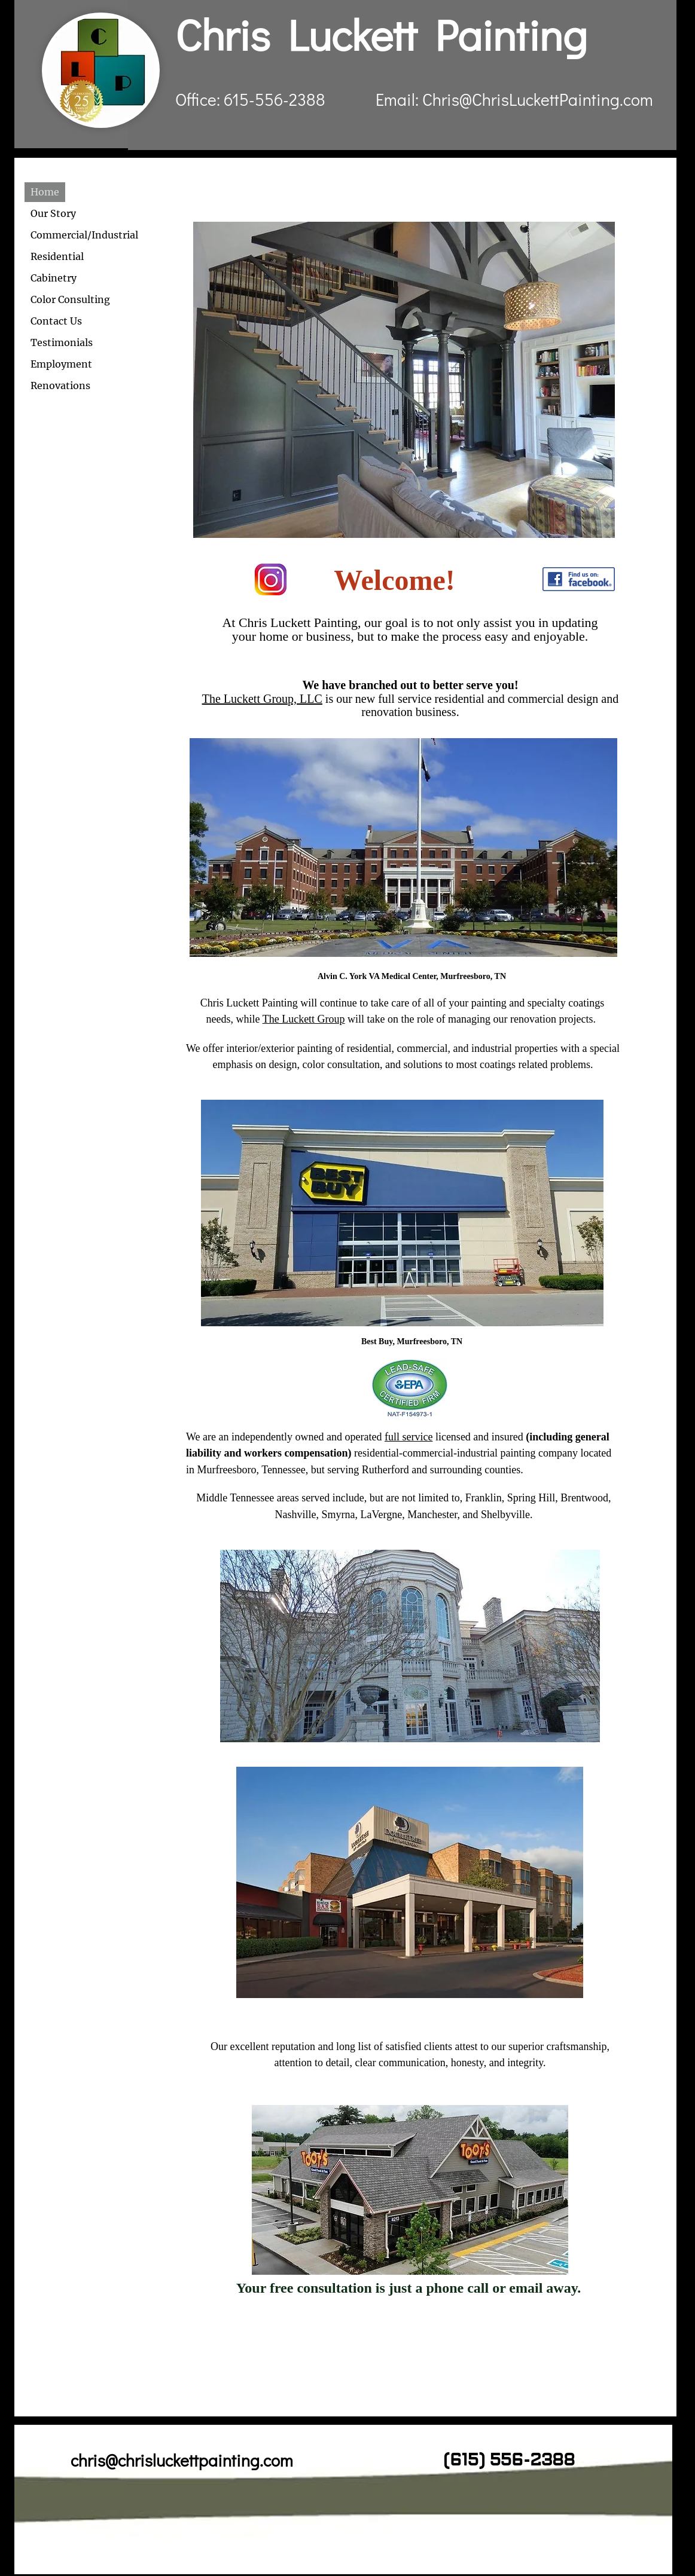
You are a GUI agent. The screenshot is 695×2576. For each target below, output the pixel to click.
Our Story (53, 213)
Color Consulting (70, 299)
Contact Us (56, 321)
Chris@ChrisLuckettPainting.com (537, 99)
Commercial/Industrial (84, 235)
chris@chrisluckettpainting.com (182, 2460)
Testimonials (62, 342)
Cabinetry (54, 278)
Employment (61, 364)
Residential (57, 256)
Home (45, 192)
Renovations (60, 385)
